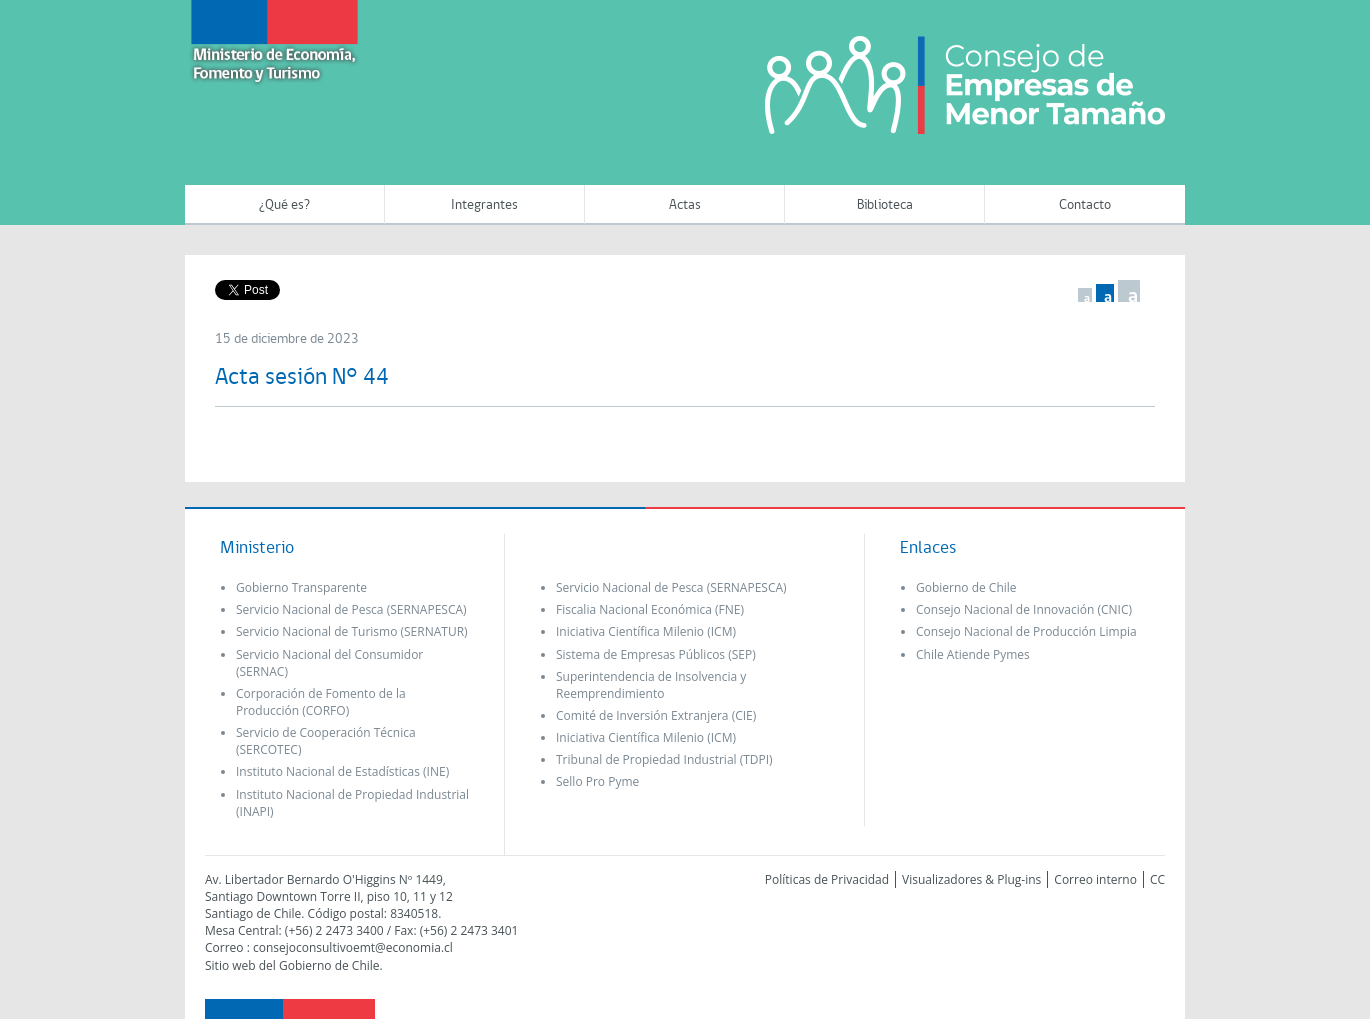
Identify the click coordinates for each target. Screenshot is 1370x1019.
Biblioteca (885, 205)
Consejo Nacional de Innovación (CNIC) (1024, 609)
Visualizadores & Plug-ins (971, 879)
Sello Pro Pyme (597, 781)
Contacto (1085, 205)
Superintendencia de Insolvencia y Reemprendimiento (651, 685)
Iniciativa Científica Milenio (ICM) (646, 631)
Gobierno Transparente (301, 587)
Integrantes (484, 205)
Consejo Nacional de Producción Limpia (1026, 631)
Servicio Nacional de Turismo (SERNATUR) (352, 631)
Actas (685, 205)
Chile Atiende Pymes (973, 654)
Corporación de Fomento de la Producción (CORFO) (321, 702)
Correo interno (1095, 879)
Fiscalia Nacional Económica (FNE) (650, 609)
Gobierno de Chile (966, 587)
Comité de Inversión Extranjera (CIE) (656, 715)
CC (1157, 879)
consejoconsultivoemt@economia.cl (353, 947)
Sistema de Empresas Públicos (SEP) (656, 654)
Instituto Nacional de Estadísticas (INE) (342, 771)
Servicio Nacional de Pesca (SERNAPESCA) (351, 609)
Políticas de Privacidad (827, 879)
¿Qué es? (284, 205)
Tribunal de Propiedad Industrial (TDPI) (664, 759)
